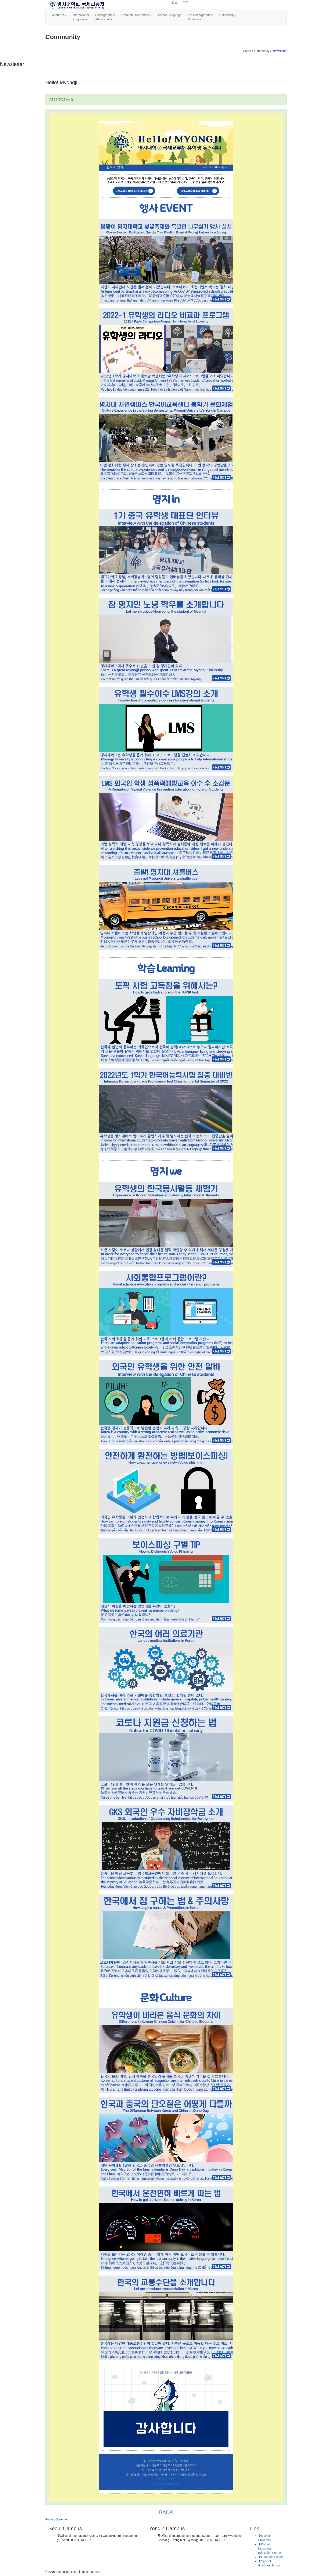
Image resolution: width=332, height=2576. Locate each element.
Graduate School (272, 2557)
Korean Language (169, 15)
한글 (175, 2)
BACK (166, 2512)
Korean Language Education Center (269, 2548)
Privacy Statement (57, 2519)
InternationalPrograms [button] (81, 17)
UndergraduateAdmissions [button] (105, 17)
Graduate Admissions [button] (136, 15)
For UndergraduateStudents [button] (200, 17)
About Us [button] (59, 15)
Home (247, 51)
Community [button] (228, 15)
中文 (185, 2)
